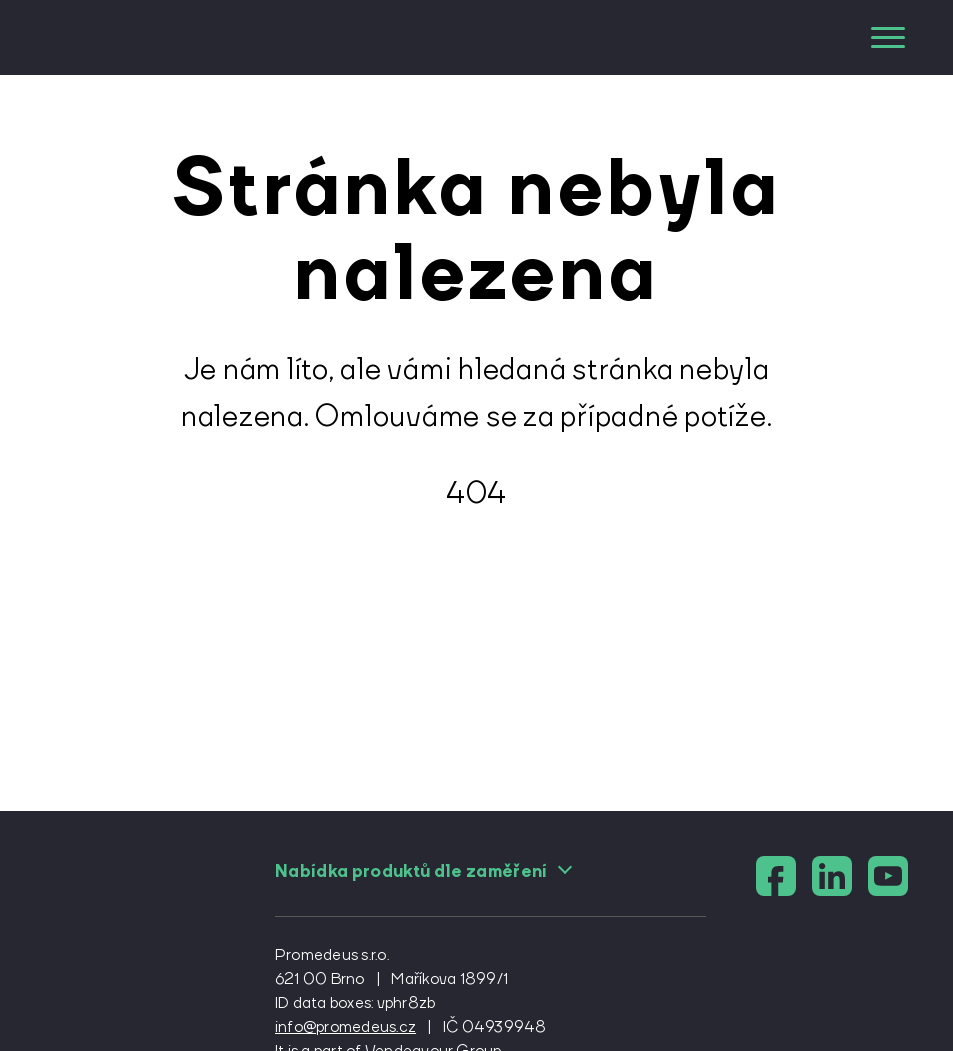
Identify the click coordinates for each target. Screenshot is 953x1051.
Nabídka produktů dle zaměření (424, 871)
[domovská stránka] (132, 37)
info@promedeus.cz (345, 1026)
